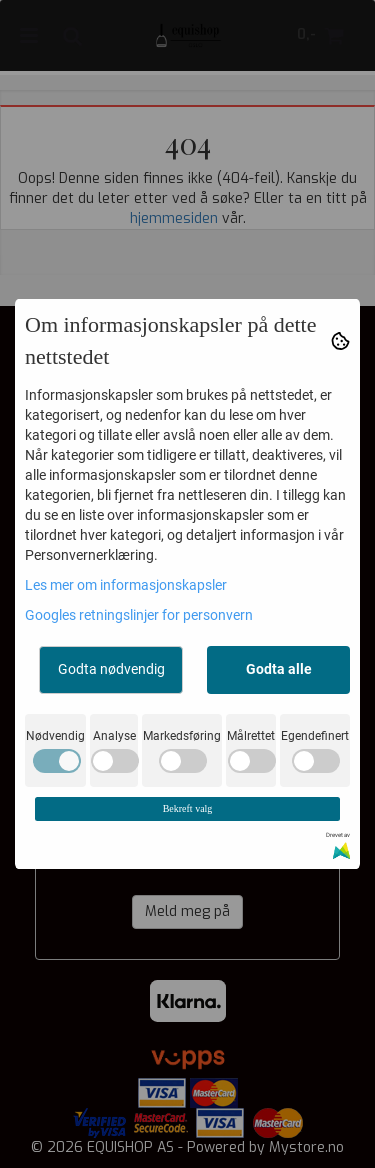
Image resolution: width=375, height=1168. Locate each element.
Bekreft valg (188, 808)
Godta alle (279, 669)
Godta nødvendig (111, 669)
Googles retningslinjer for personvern (139, 615)
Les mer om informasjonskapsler (126, 585)
